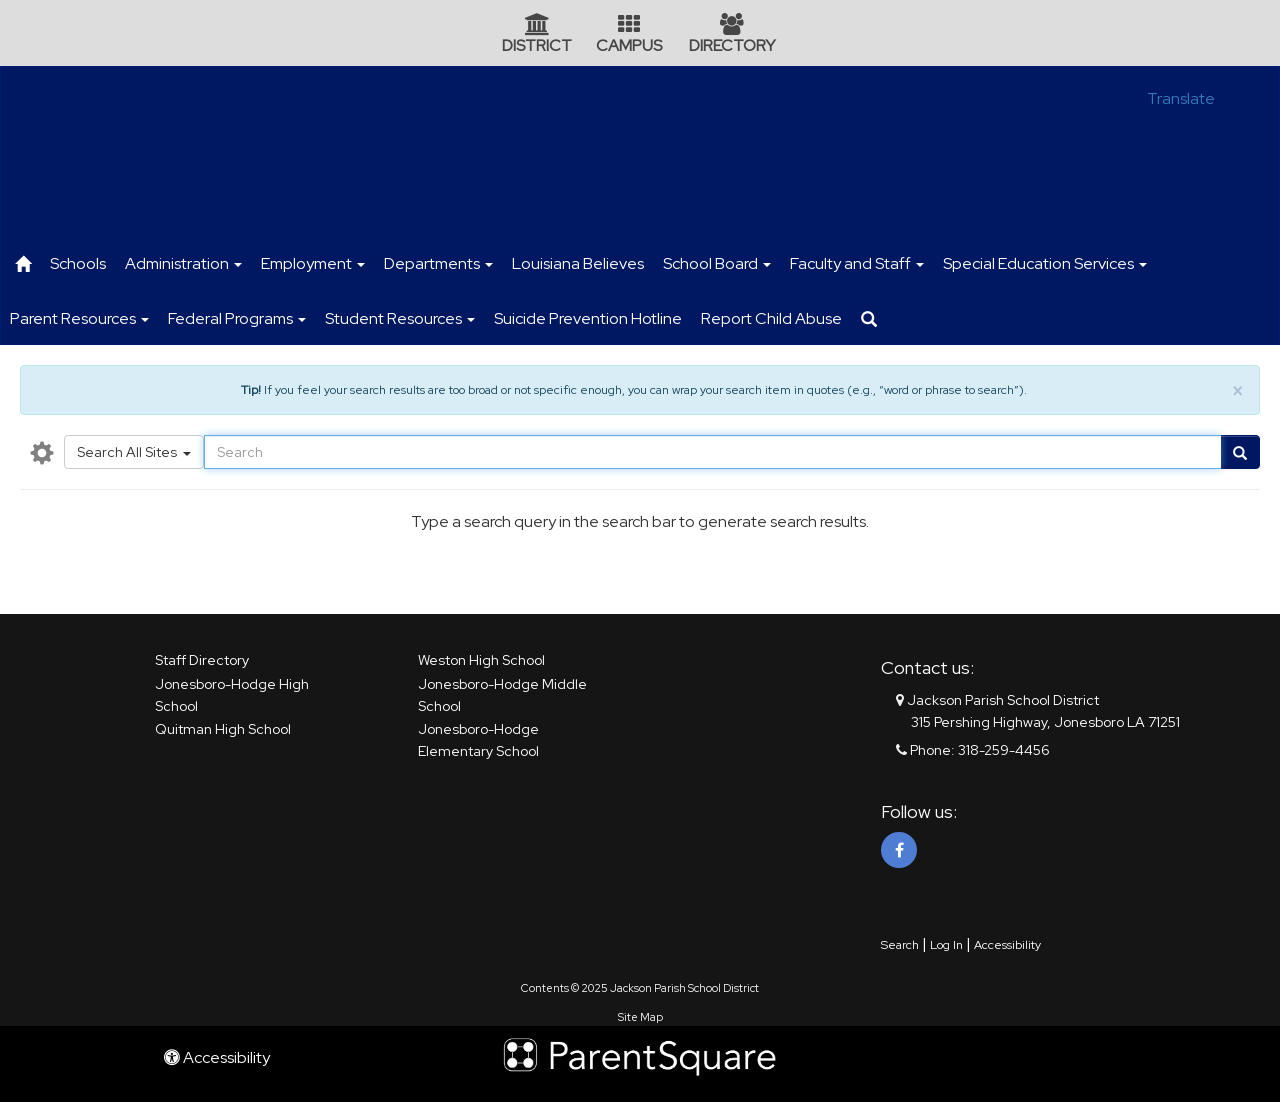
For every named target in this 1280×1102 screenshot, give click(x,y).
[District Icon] (537, 26)
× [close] (1237, 391)
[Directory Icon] (732, 26)
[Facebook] (899, 850)
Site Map (640, 1017)
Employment (313, 263)
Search (900, 945)
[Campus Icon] (629, 26)
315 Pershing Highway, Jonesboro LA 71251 (1045, 722)
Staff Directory (202, 660)
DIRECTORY (732, 45)
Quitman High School (223, 729)
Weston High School (481, 660)
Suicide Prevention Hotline (588, 318)
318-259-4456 (1004, 750)
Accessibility (1007, 945)
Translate (1181, 98)
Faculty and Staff (857, 263)
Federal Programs (237, 318)
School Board (717, 263)
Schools (78, 263)
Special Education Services (1045, 263)
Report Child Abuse (771, 318)
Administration (183, 263)
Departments (438, 263)
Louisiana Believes (578, 263)
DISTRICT (537, 45)
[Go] (1240, 452)
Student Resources (400, 318)
